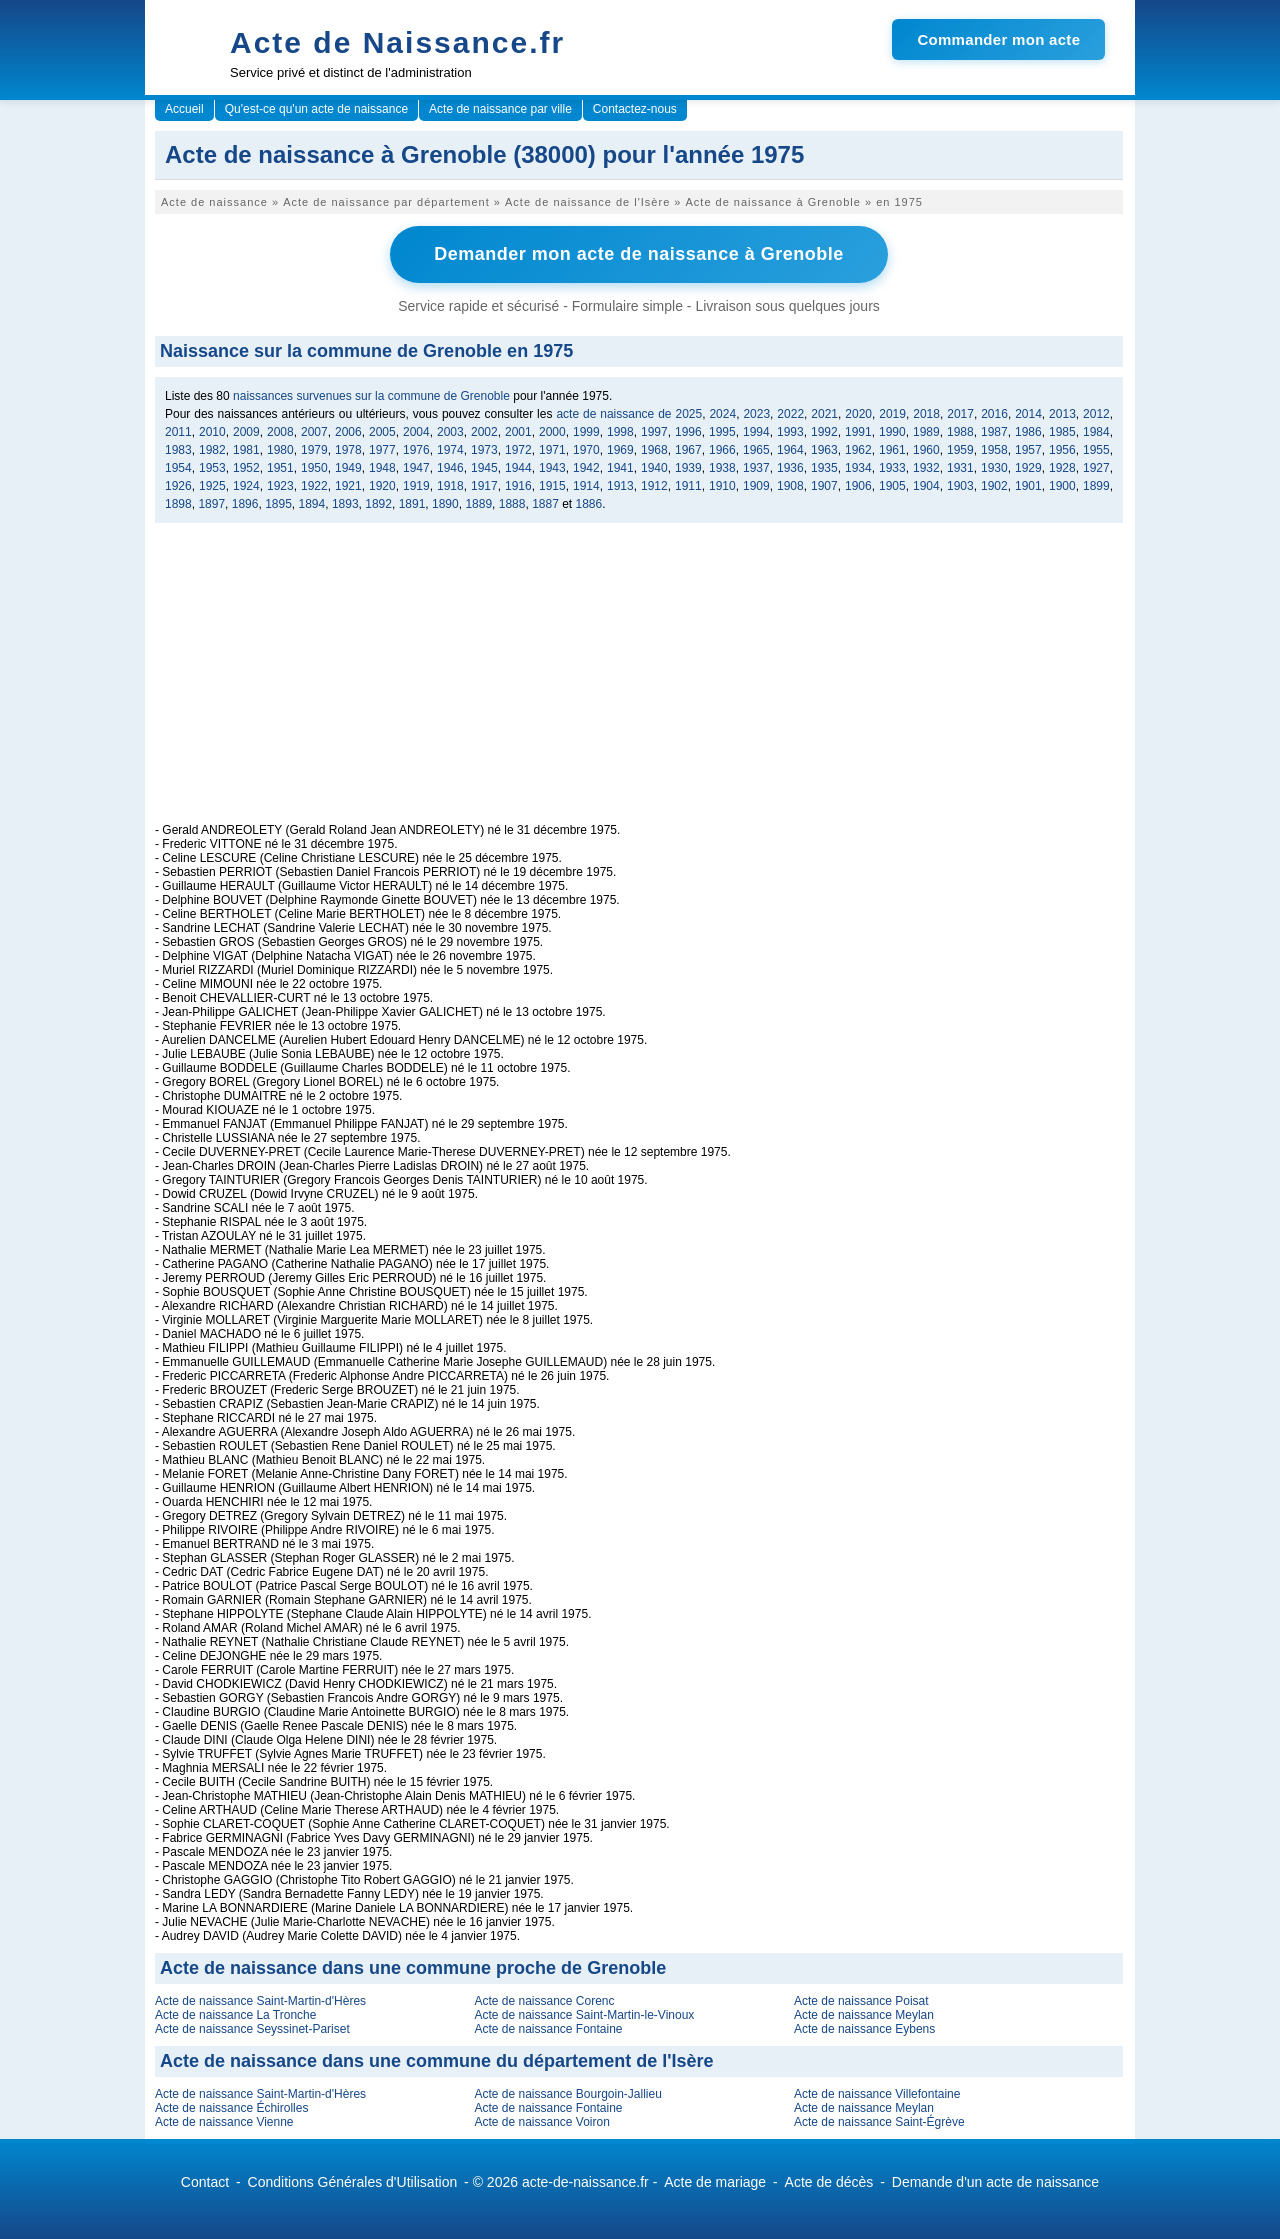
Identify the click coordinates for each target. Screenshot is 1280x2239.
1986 (1028, 432)
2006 (348, 432)
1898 (178, 504)
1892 (378, 504)
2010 (212, 432)
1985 (1062, 432)
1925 (212, 486)
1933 (892, 468)
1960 (926, 450)
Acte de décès (829, 2182)
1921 (348, 486)
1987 (994, 432)
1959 (960, 450)
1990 (892, 432)
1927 (1096, 468)
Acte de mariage (715, 2182)
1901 (1028, 486)
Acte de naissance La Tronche (235, 2015)
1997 (654, 432)
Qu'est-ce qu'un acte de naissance (316, 109)
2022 (790, 414)
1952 (246, 468)
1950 (314, 468)
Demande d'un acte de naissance (995, 2182)
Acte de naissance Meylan (864, 2015)
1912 (654, 486)
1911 (688, 486)
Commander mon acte (998, 39)
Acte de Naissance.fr (397, 42)
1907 (824, 486)
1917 (484, 486)
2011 (178, 432)
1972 (518, 450)
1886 (589, 504)
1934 (858, 468)
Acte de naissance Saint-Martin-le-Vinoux (584, 2015)
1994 (756, 432)
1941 (620, 468)
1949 (348, 468)
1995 (722, 432)
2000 (552, 432)
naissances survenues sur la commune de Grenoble (371, 396)
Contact (205, 2182)
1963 (824, 450)
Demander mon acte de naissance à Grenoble (639, 254)
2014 (1028, 414)
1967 (688, 450)
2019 (892, 414)
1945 (484, 468)
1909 (756, 486)
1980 (280, 450)
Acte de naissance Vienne (224, 2122)
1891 (412, 504)
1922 (314, 486)
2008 (280, 432)
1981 (246, 450)
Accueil (184, 109)
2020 (858, 414)
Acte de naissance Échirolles (231, 2108)
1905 (892, 486)
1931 (960, 468)
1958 (994, 450)
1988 (960, 432)
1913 (620, 486)
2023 (756, 414)
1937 (756, 468)
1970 (586, 450)
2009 (246, 432)
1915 (552, 486)
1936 (790, 468)
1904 (926, 486)
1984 (1096, 432)
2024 (722, 414)
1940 (654, 468)
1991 (858, 432)
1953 (212, 468)
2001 (518, 432)
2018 (926, 414)
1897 (211, 504)
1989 (926, 432)
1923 (280, 486)
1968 (654, 450)
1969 (620, 450)
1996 (688, 432)
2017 (960, 414)
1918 (450, 486)
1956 (1062, 450)
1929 (1028, 468)
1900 (1062, 486)
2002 (484, 432)
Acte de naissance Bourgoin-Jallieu (567, 2094)
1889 (478, 504)
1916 (518, 486)
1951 (280, 468)
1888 (512, 504)
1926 (178, 486)
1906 (858, 486)
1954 (178, 468)
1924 (246, 486)
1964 (790, 450)
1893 (345, 504)
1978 (348, 450)
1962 (858, 450)
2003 (450, 432)
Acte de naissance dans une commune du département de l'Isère (436, 2061)
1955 (1096, 450)
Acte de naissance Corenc (544, 2001)
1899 (1096, 486)
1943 (552, 468)
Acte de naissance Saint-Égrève (879, 2122)
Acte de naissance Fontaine (548, 2029)
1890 (445, 504)
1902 (994, 486)
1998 (620, 432)
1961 (892, 450)
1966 (722, 450)
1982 (212, 450)
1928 (1062, 468)
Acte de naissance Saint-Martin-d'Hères (260, 2001)
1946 (450, 468)
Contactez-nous (635, 109)
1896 (245, 504)
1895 (278, 504)
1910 (722, 486)
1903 (960, 486)
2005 (382, 432)
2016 (994, 414)
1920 (382, 486)
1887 (545, 504)
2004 (416, 432)
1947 (416, 468)
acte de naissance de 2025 (629, 414)
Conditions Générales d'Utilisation (353, 2182)
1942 (586, 468)
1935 (824, 468)
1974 (450, 450)
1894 (312, 504)
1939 (688, 468)
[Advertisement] (639, 683)
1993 (790, 432)
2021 (824, 414)
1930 (994, 468)
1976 (416, 450)
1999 (586, 432)
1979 (314, 450)
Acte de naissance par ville (500, 109)
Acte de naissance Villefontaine (877, 2094)
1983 (178, 450)
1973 (484, 450)
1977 (382, 450)
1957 (1028, 450)
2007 (314, 432)
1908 (790, 486)
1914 (586, 486)
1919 (416, 486)
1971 (552, 450)
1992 (824, 432)
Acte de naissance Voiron (541, 2122)
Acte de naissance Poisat (861, 2001)
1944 (518, 468)
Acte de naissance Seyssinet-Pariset (252, 2029)
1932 (926, 468)
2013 (1062, 414)
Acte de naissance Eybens (864, 2029)
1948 (382, 468)
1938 (722, 468)
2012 (1096, 414)
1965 (756, 450)
